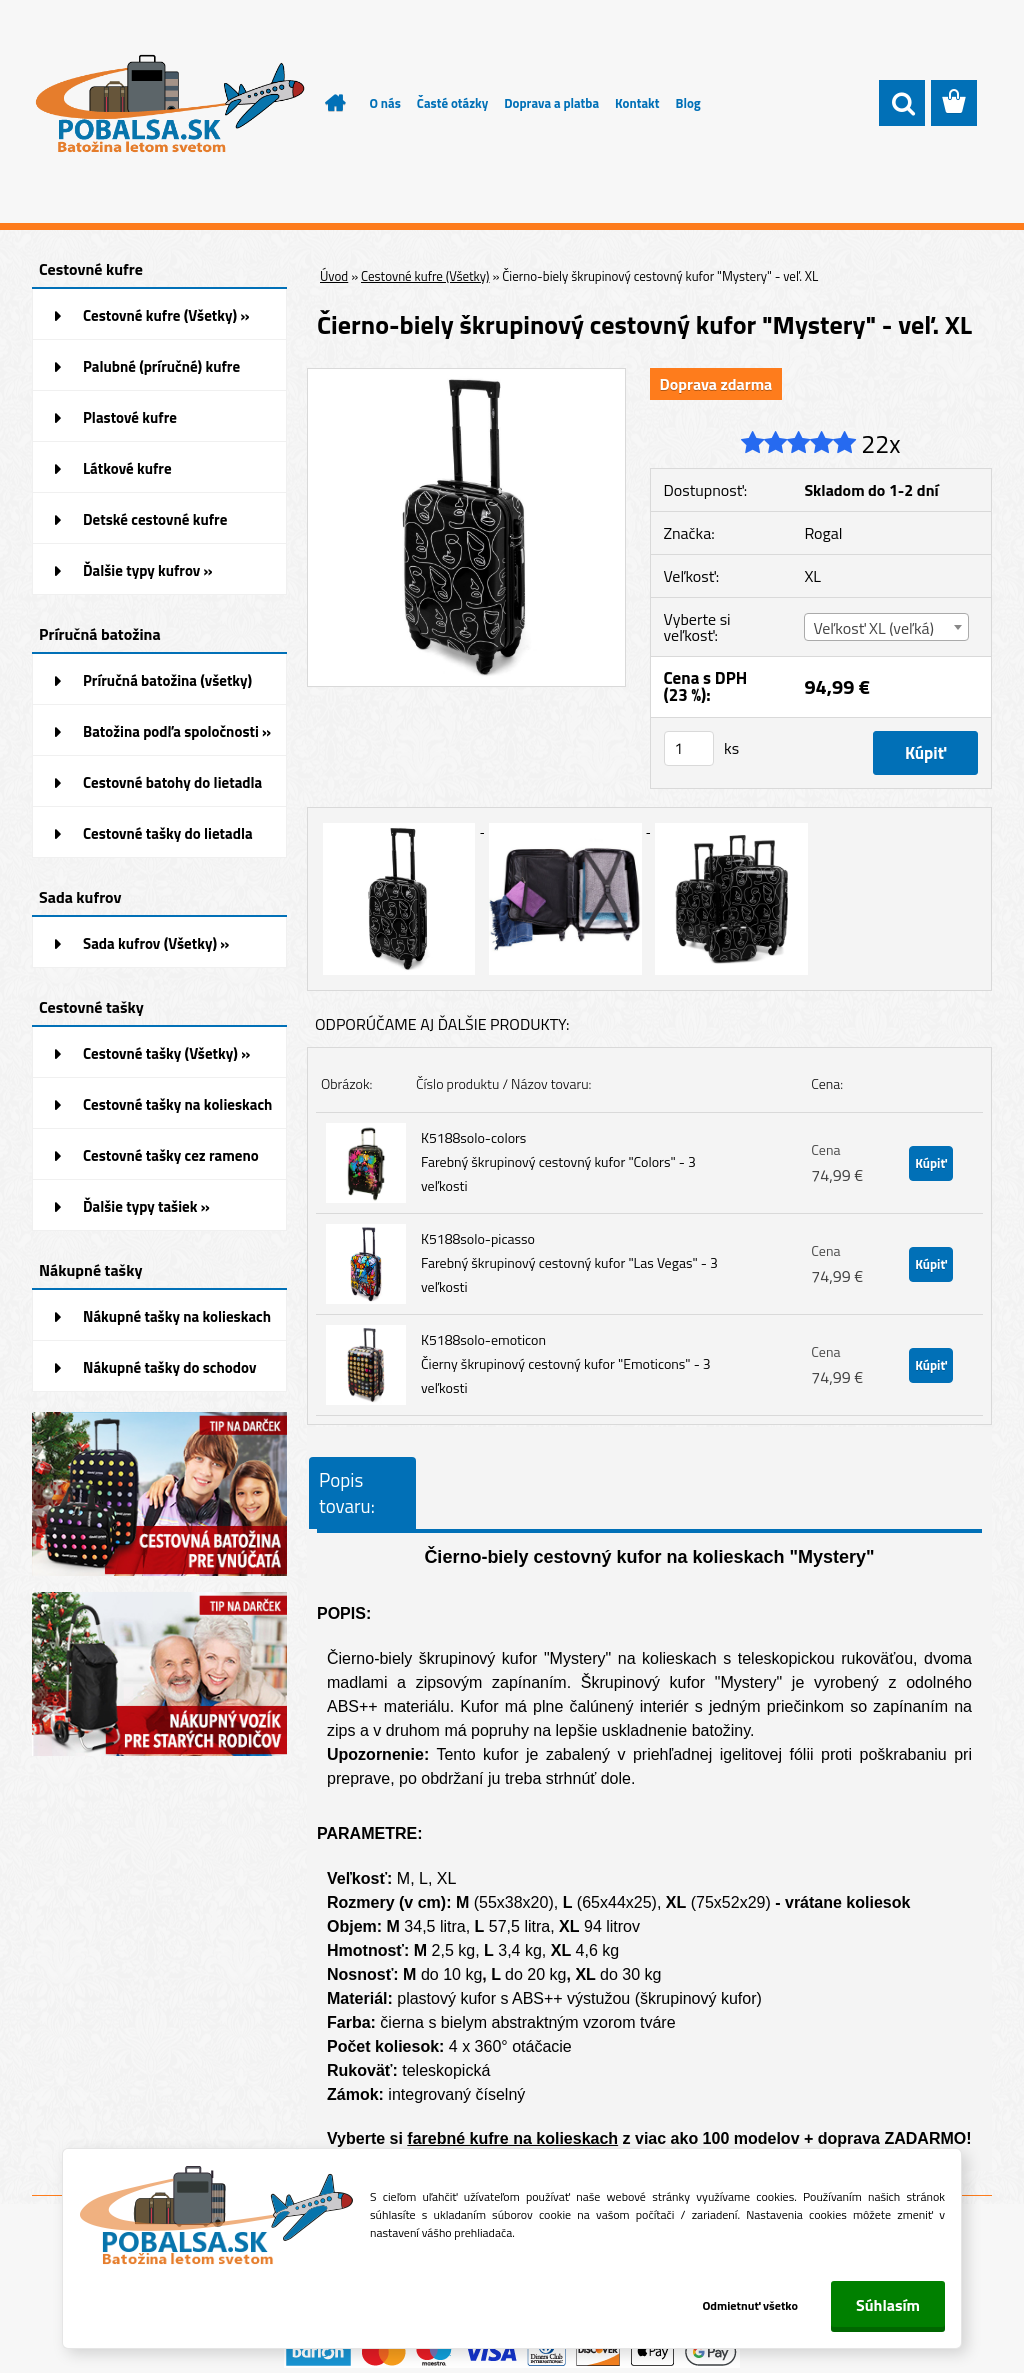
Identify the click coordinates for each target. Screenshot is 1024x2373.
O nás (385, 103)
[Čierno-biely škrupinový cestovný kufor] (466, 377)
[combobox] (886, 627)
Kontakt (637, 103)
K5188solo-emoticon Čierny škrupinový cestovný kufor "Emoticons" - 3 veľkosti (566, 1363)
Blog (687, 103)
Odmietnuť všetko (750, 2305)
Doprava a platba (551, 103)
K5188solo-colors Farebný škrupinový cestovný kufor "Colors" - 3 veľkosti (558, 1161)
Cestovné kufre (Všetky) (425, 276)
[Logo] (169, 104)
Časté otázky (452, 103)
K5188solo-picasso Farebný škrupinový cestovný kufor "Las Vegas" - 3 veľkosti (569, 1262)
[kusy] (689, 748)
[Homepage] (324, 103)
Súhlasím (888, 2305)
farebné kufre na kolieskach (512, 2138)
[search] (902, 104)
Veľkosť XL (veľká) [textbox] (873, 628)
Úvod (334, 276)
